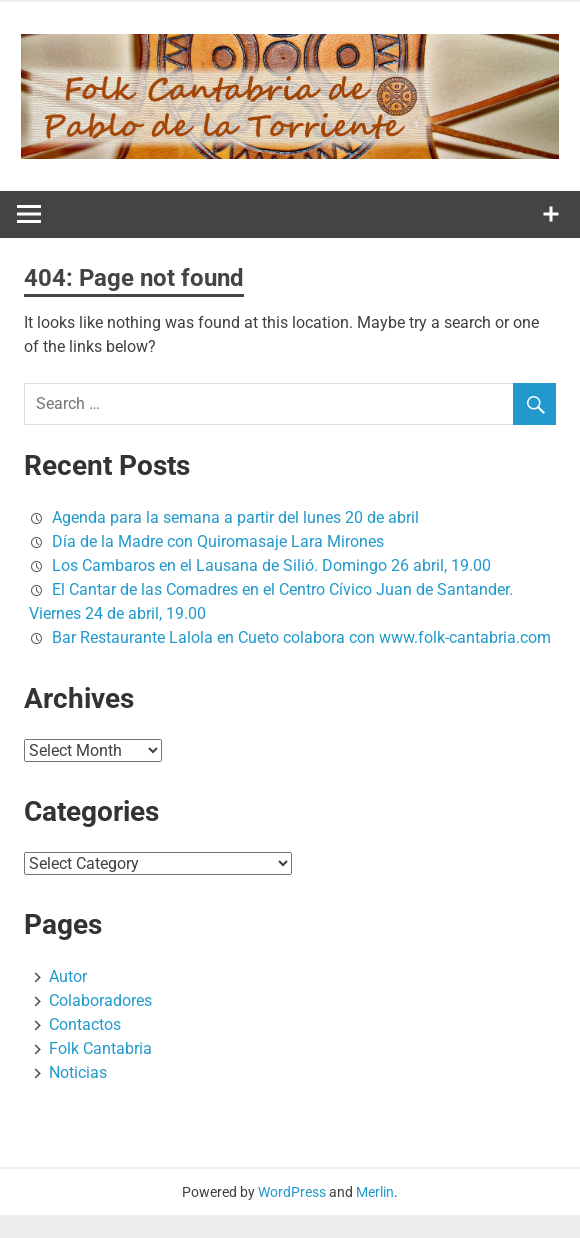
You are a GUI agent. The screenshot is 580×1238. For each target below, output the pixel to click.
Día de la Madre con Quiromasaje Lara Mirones (218, 541)
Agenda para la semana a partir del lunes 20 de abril (235, 517)
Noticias (78, 1072)
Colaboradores (100, 1000)
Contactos (85, 1024)
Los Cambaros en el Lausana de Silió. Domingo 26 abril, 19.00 (271, 565)
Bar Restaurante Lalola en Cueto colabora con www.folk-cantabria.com (301, 637)
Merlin (375, 1192)
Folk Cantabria (100, 1048)
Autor (68, 976)
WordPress (292, 1192)
